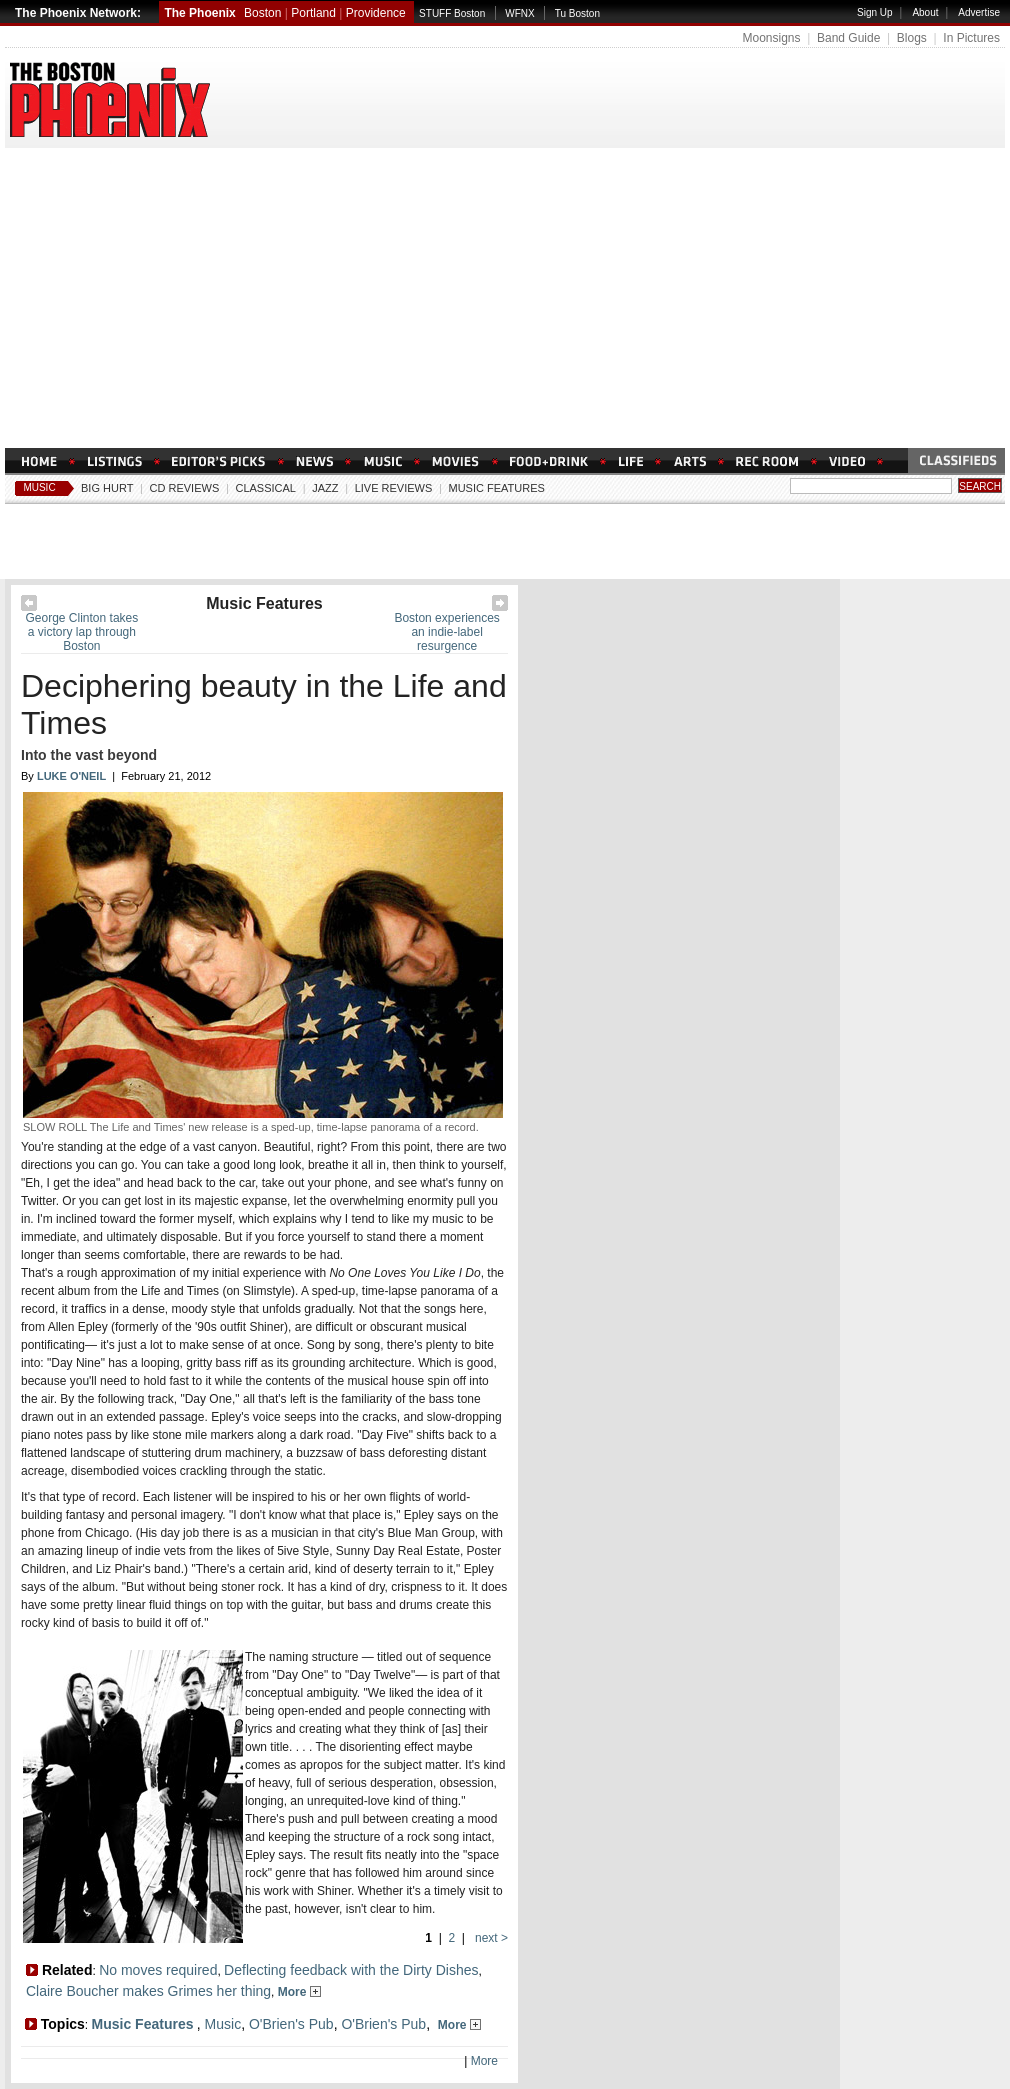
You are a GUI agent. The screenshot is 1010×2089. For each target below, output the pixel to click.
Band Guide (848, 38)
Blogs (912, 38)
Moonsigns (771, 38)
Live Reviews (394, 488)
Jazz (325, 488)
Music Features (497, 488)
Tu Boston (577, 13)
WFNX (519, 13)
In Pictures (971, 38)
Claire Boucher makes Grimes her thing (148, 1991)
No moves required (158, 1970)
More (299, 1992)
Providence (376, 13)
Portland (313, 13)
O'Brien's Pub (291, 2024)
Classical (265, 488)
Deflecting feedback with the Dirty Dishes (351, 1970)
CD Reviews (185, 488)
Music (39, 487)
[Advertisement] (505, 298)
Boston (262, 13)
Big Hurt (107, 488)
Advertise (979, 12)
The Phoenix (199, 13)
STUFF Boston (452, 13)
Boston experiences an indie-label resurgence (446, 632)
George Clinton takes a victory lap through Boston (82, 632)
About (925, 12)
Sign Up (875, 12)
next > (490, 1938)
